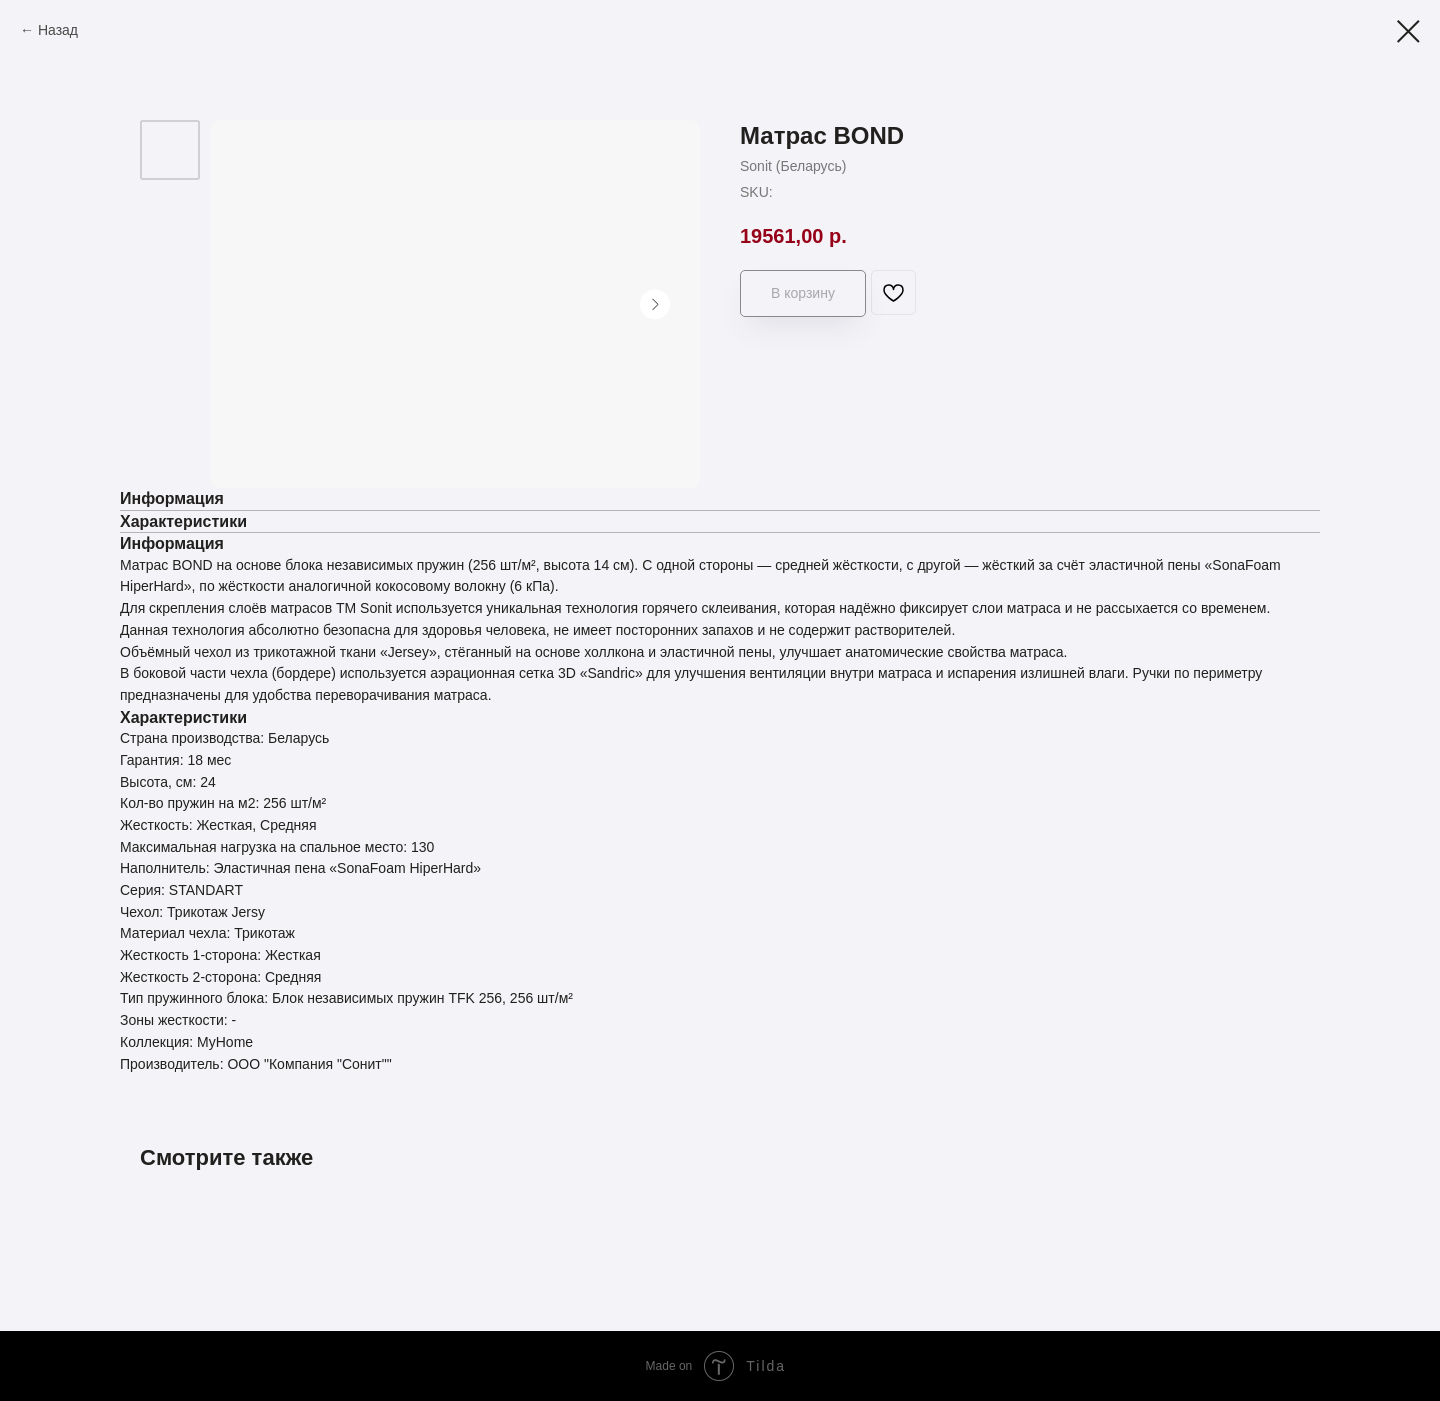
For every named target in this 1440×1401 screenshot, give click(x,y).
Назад (58, 30)
